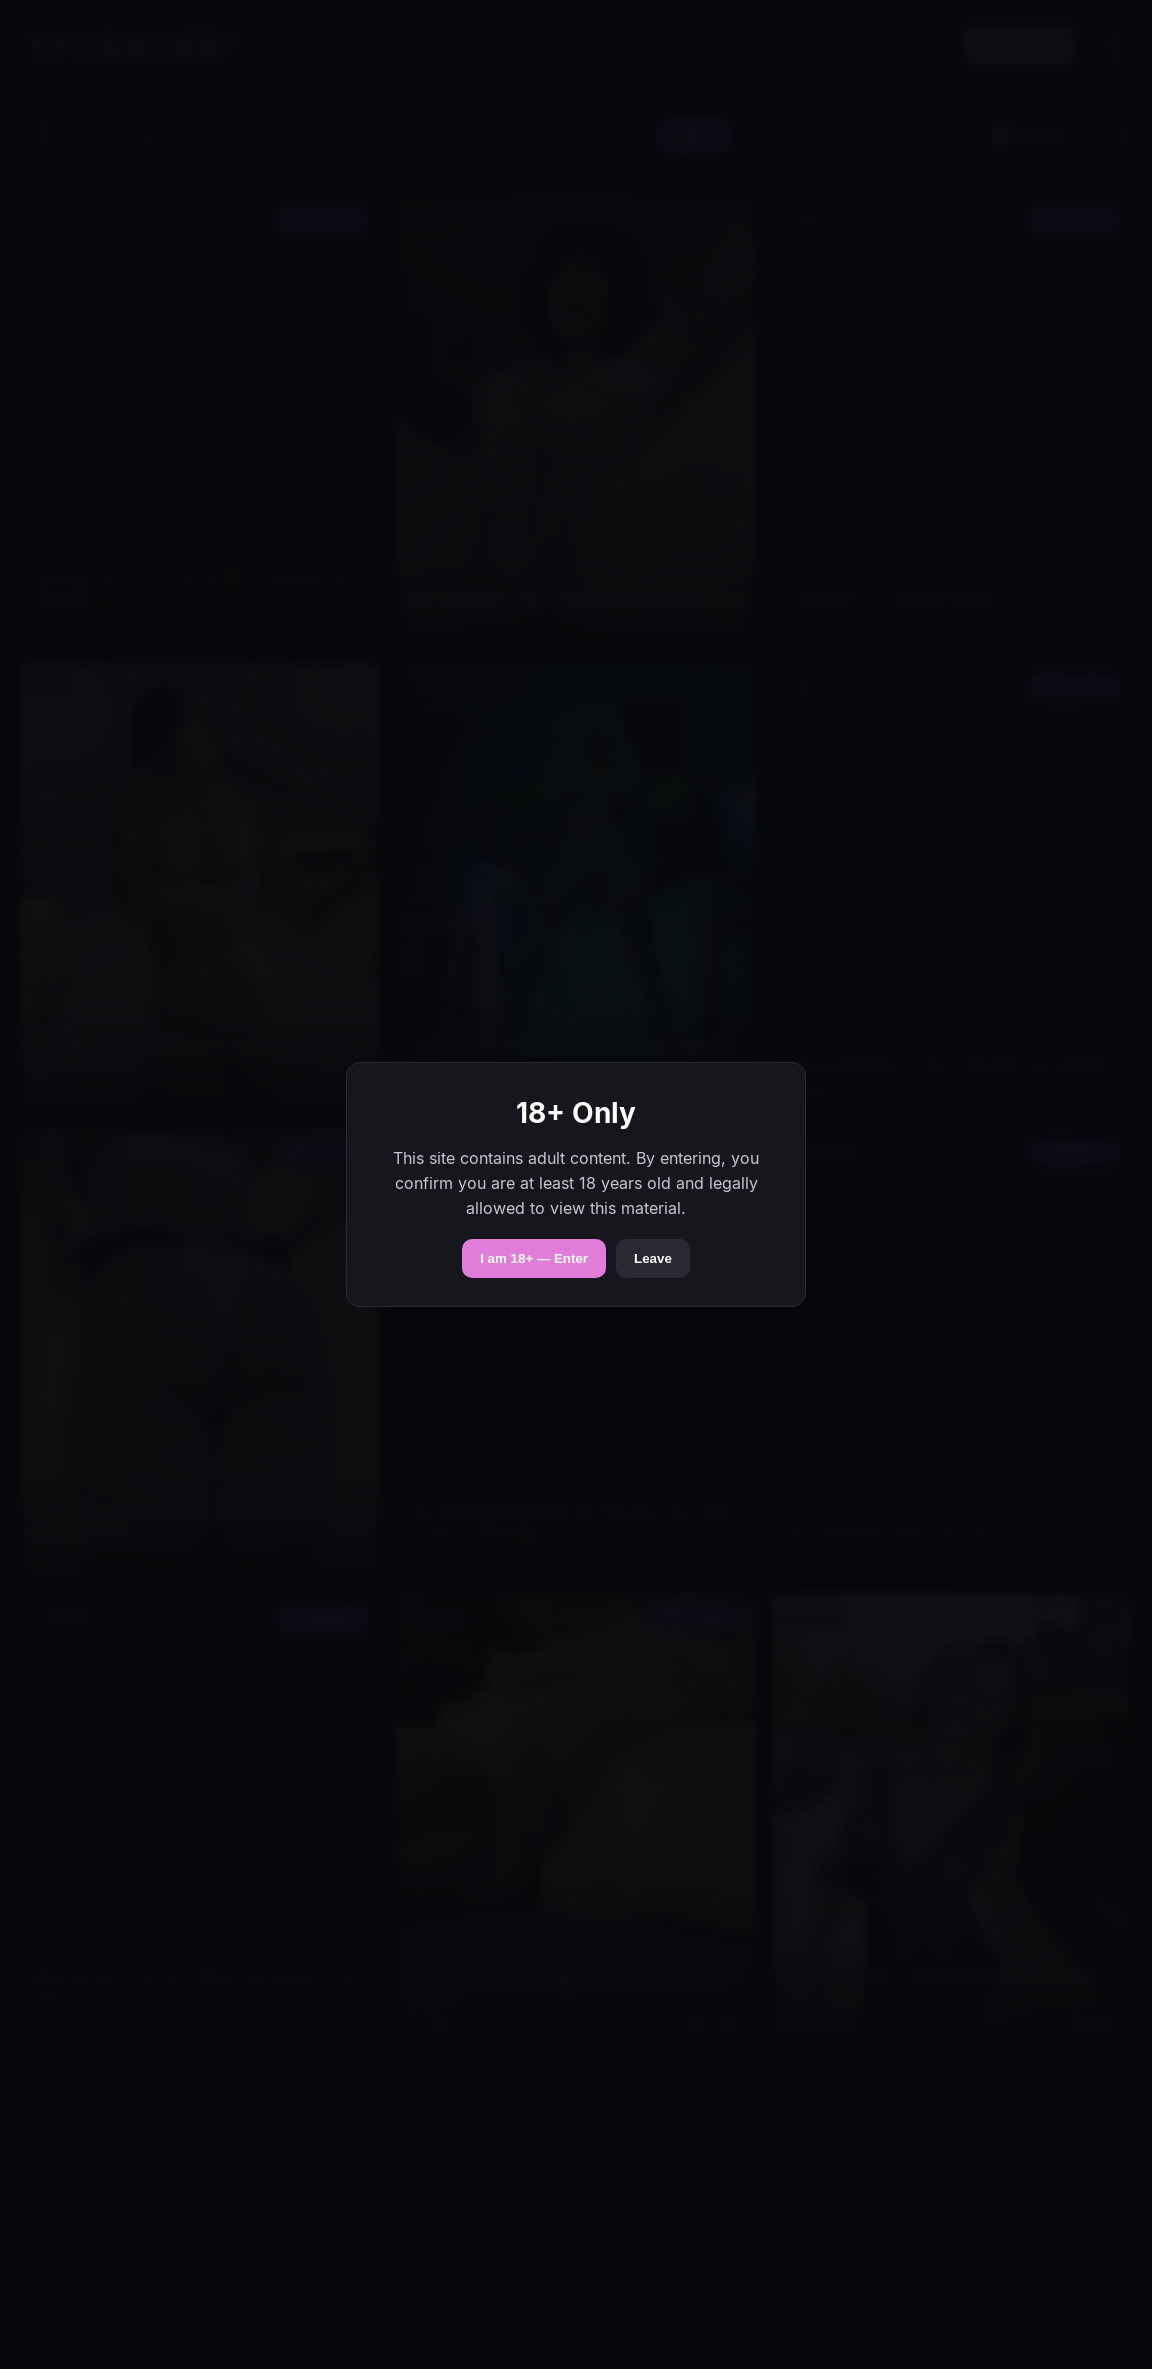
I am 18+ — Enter (534, 1258)
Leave (653, 1258)
